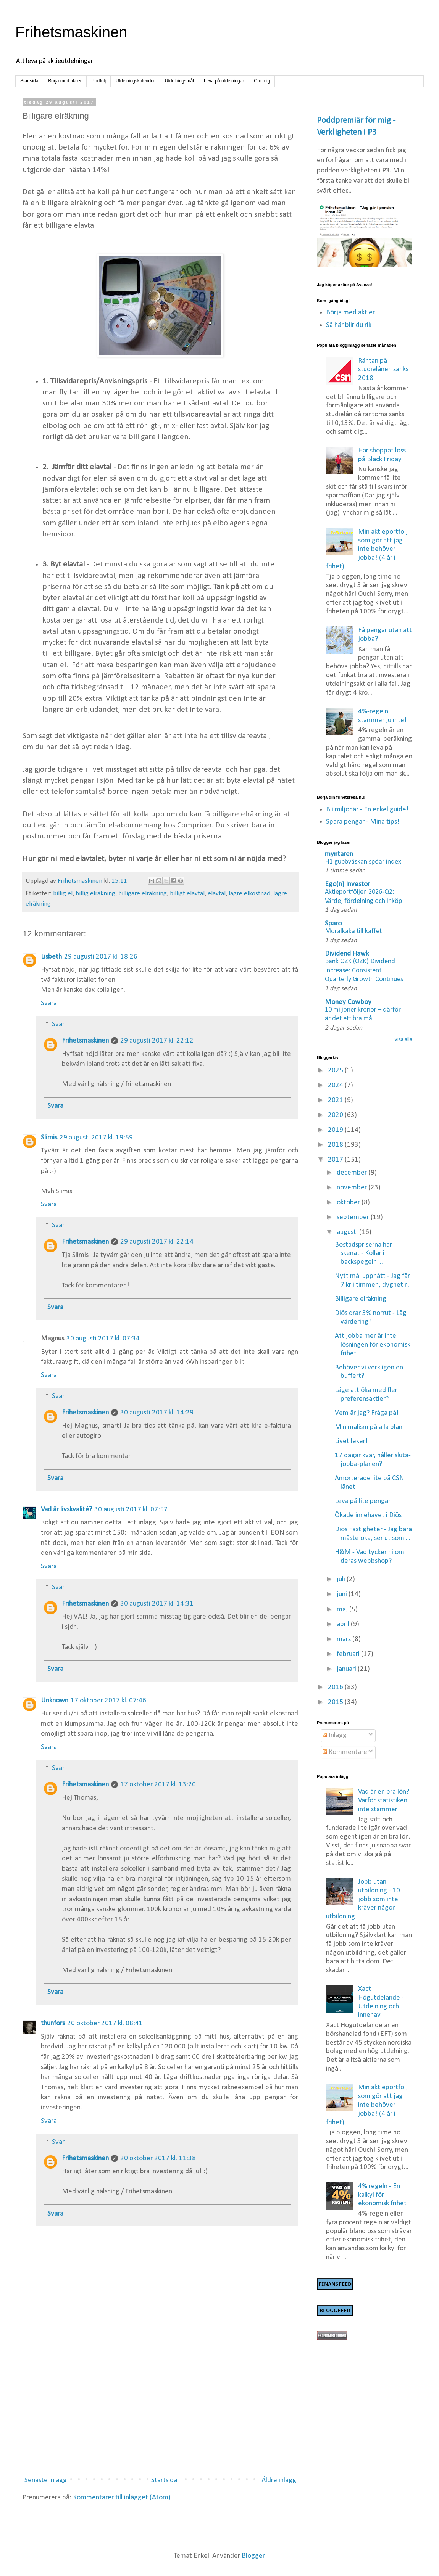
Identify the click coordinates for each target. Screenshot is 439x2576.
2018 (336, 1145)
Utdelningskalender (135, 81)
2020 (336, 1115)
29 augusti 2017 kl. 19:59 (96, 1137)
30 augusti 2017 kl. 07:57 (131, 1509)
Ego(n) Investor (347, 884)
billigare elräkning (142, 893)
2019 (336, 1130)
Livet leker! (351, 1441)
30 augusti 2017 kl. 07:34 (103, 1338)
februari (349, 1654)
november (352, 1187)
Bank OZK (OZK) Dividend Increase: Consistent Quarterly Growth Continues (364, 970)
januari (347, 1669)
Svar (58, 1024)
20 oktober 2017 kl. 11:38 (158, 2158)
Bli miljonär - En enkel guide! (367, 809)
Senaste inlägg (45, 2480)
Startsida (29, 81)
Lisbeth (51, 957)
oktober (349, 1202)
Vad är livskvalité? (66, 1509)
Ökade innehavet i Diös (368, 1515)
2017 (336, 1159)
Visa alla (403, 1040)
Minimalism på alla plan (368, 1427)
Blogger (253, 2556)
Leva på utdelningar (224, 81)
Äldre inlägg (278, 2480)
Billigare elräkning (360, 1299)
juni (343, 1594)
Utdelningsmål (179, 81)
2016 (336, 1687)
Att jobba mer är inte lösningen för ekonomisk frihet (372, 1344)
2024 (336, 1085)
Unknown (54, 1700)
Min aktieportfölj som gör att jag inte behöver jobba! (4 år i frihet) (367, 549)
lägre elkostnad (249, 893)
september (354, 1217)
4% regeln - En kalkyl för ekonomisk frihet (382, 2195)
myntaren (339, 854)
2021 (336, 1100)
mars (344, 1639)
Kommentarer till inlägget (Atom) (122, 2497)
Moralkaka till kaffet (353, 931)
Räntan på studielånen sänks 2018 (383, 369)
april (344, 1624)
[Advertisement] (160, 2407)
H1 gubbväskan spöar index (363, 862)
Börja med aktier (64, 81)
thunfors (53, 2023)
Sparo (333, 923)
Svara (49, 1003)
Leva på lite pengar (363, 1501)
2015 (336, 1702)
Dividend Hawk (347, 953)
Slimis (49, 1137)
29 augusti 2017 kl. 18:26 (100, 957)
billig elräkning (95, 893)
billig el (63, 893)
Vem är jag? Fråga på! (367, 1413)
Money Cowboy (348, 1002)
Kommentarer (346, 1752)
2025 (336, 1070)
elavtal (217, 893)
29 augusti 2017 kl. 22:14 (157, 1241)
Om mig (262, 81)
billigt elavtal (187, 893)
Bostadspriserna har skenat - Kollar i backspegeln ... (363, 1253)
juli (342, 1579)
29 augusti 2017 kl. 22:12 (157, 1040)
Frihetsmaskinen (71, 32)
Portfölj (99, 81)
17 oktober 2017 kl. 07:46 (108, 1700)
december (352, 1172)
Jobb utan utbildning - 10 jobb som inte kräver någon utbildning (363, 1899)
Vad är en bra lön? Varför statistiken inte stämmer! (383, 1800)
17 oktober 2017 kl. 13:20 (158, 1784)
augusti (348, 1232)
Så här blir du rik (348, 325)
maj (343, 1609)
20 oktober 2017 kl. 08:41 (105, 2023)
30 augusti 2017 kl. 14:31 (157, 1603)
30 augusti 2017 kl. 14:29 (157, 1412)
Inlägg (335, 1735)
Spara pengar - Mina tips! (363, 821)
